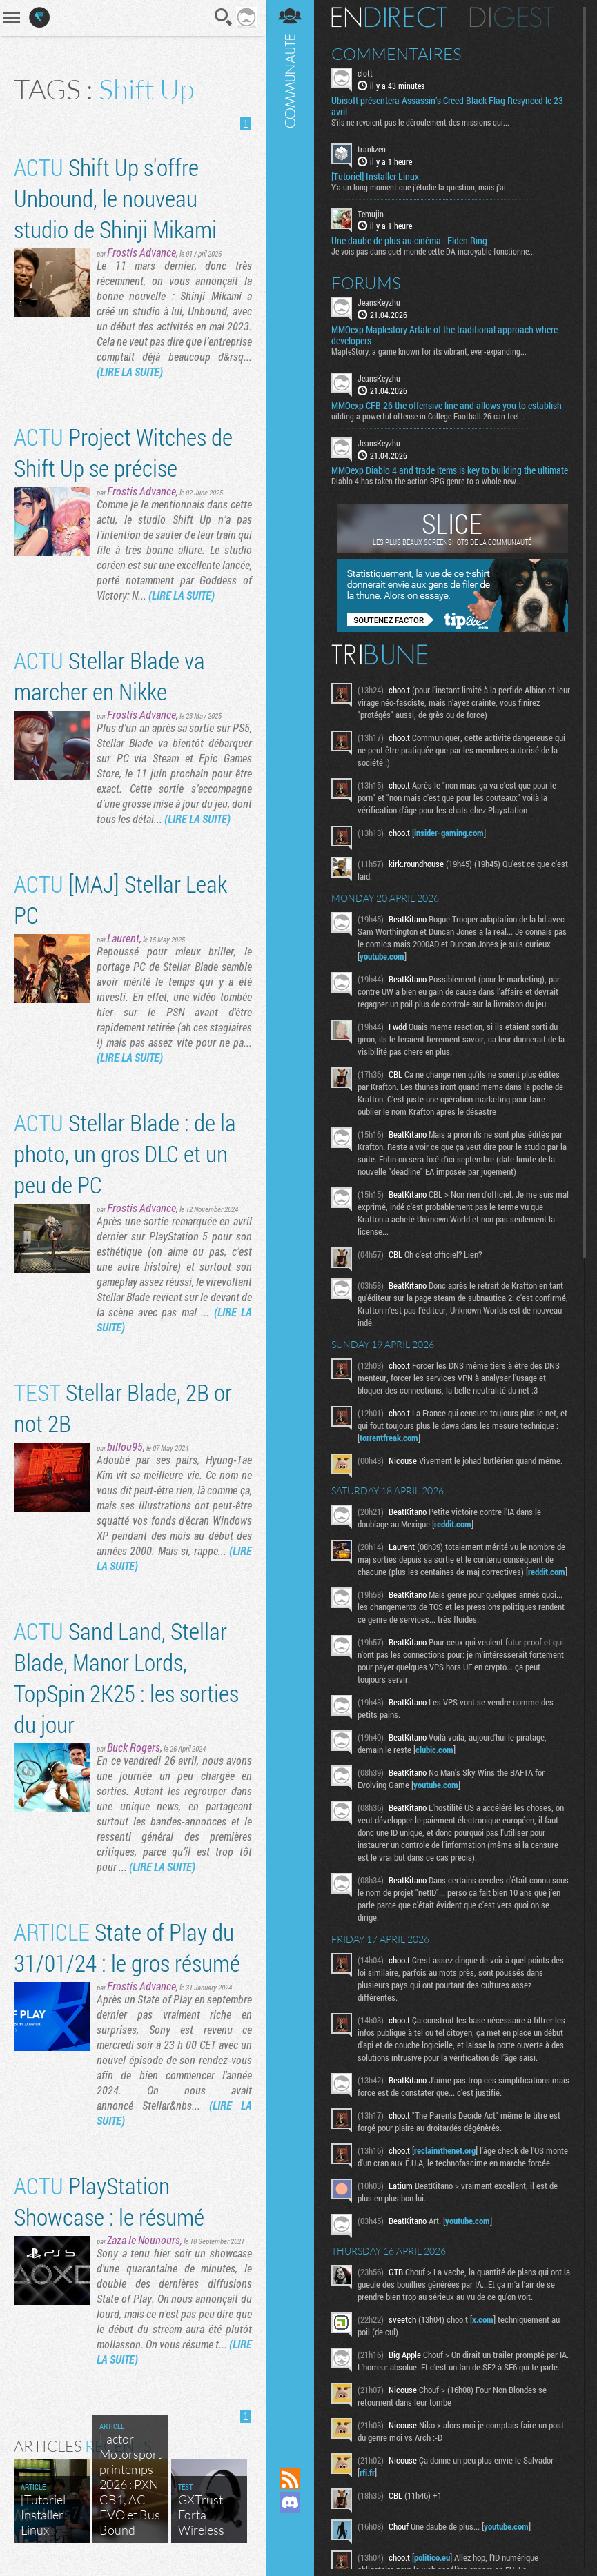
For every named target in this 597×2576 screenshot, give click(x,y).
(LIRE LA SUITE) (130, 371)
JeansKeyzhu (379, 302)
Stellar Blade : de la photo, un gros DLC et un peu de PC (125, 1153)
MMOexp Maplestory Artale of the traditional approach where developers (444, 335)
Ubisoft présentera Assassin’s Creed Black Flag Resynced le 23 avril (447, 106)
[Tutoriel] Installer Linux (375, 176)
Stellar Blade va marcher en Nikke (109, 675)
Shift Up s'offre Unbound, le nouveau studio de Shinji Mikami (115, 197)
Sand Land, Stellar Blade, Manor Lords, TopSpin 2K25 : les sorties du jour (126, 1677)
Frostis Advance (141, 252)
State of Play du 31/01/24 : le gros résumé (127, 1947)
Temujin (371, 213)
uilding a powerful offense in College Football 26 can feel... (428, 416)
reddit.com (452, 1524)
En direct (389, 17)
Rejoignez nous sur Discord (290, 2502)
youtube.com (382, 956)
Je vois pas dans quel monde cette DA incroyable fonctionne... (433, 251)
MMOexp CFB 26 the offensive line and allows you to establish (446, 405)
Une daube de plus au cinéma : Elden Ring (409, 240)
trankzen (372, 149)
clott (365, 73)
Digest (511, 17)
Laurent (123, 938)
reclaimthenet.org (445, 2150)
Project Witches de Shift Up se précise (123, 452)
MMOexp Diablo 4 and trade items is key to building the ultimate (449, 470)
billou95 (125, 1446)
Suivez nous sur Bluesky (290, 2549)
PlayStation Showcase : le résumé (109, 2201)
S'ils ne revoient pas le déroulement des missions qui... (420, 122)
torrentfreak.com (389, 1437)
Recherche (223, 17)
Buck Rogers (133, 1747)
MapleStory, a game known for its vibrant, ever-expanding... (429, 351)
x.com (482, 2319)
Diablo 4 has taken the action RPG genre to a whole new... (426, 480)
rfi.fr (367, 2472)
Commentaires (396, 53)
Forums (366, 283)
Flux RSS (290, 2478)
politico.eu (432, 2557)
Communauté (289, 1220)
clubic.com (434, 1749)
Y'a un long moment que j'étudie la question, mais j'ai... (421, 186)
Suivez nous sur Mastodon (290, 2525)
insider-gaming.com (449, 832)
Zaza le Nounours (143, 2239)
